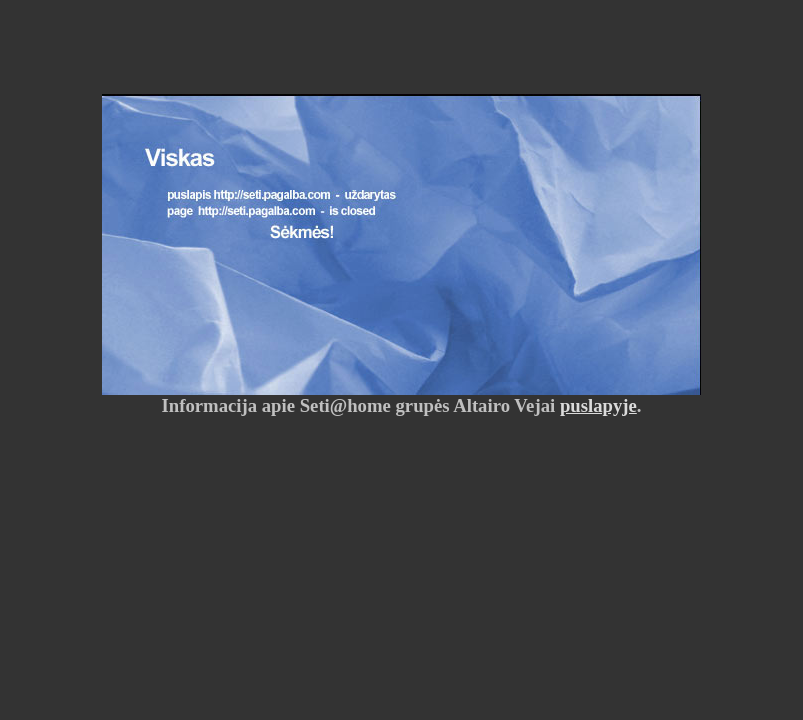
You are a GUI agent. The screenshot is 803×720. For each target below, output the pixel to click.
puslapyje (598, 405)
